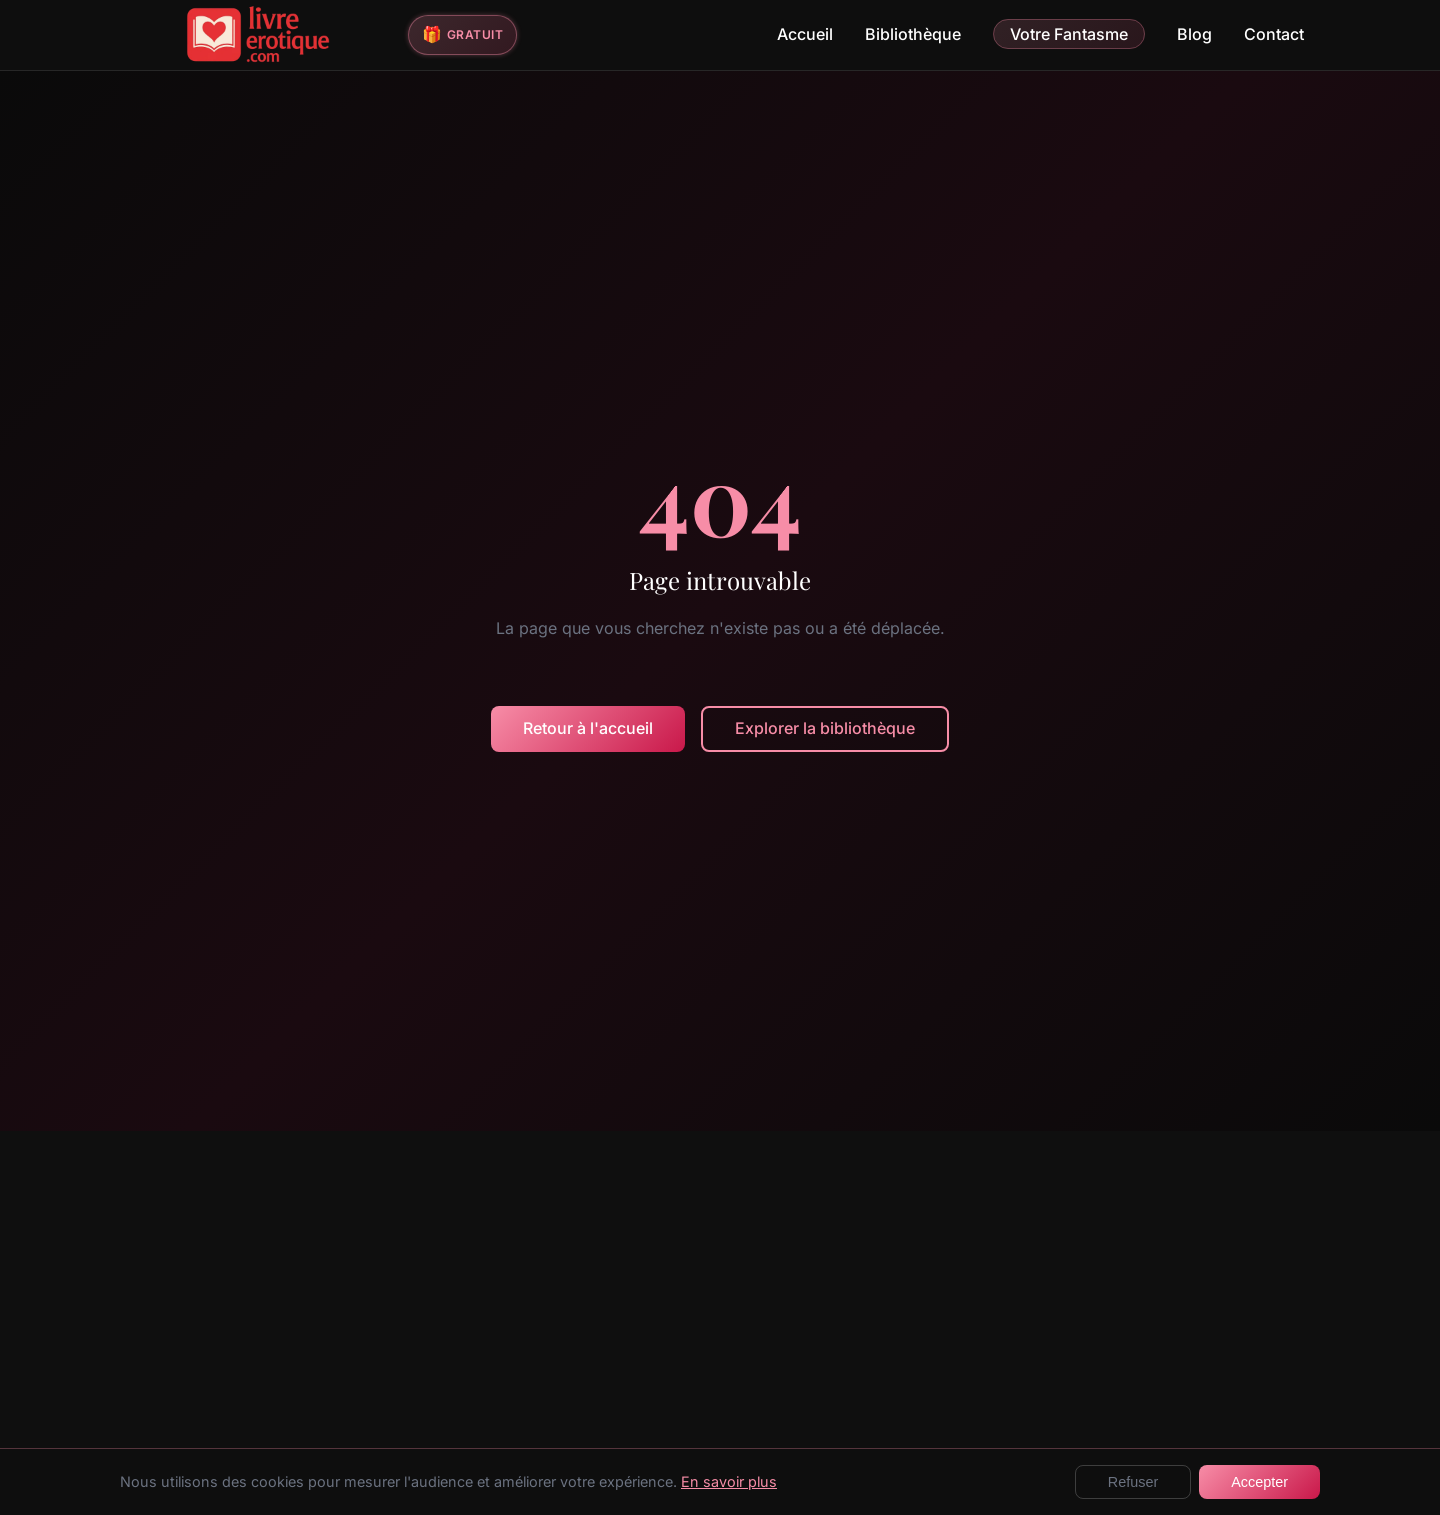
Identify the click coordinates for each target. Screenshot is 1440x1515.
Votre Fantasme (1069, 34)
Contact (1274, 34)
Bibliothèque (913, 34)
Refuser (1133, 1482)
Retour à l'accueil (588, 728)
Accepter (1259, 1482)
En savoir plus (729, 1481)
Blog (1194, 34)
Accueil (805, 34)
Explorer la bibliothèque (825, 728)
